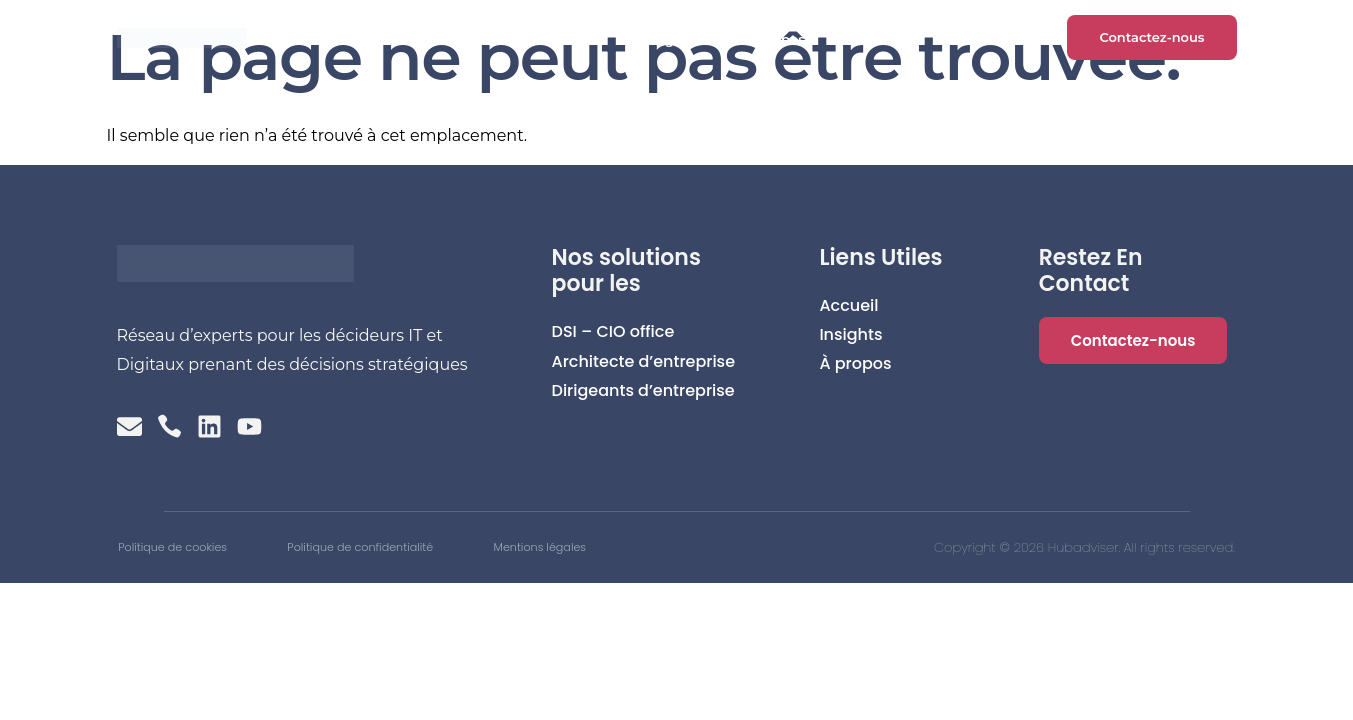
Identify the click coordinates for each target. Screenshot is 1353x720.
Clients (568, 39)
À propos (775, 39)
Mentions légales (669, 551)
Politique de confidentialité (430, 551)
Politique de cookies (181, 551)
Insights (668, 39)
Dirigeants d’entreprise (643, 390)
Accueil (470, 39)
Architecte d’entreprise (644, 361)
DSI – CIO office (613, 331)
